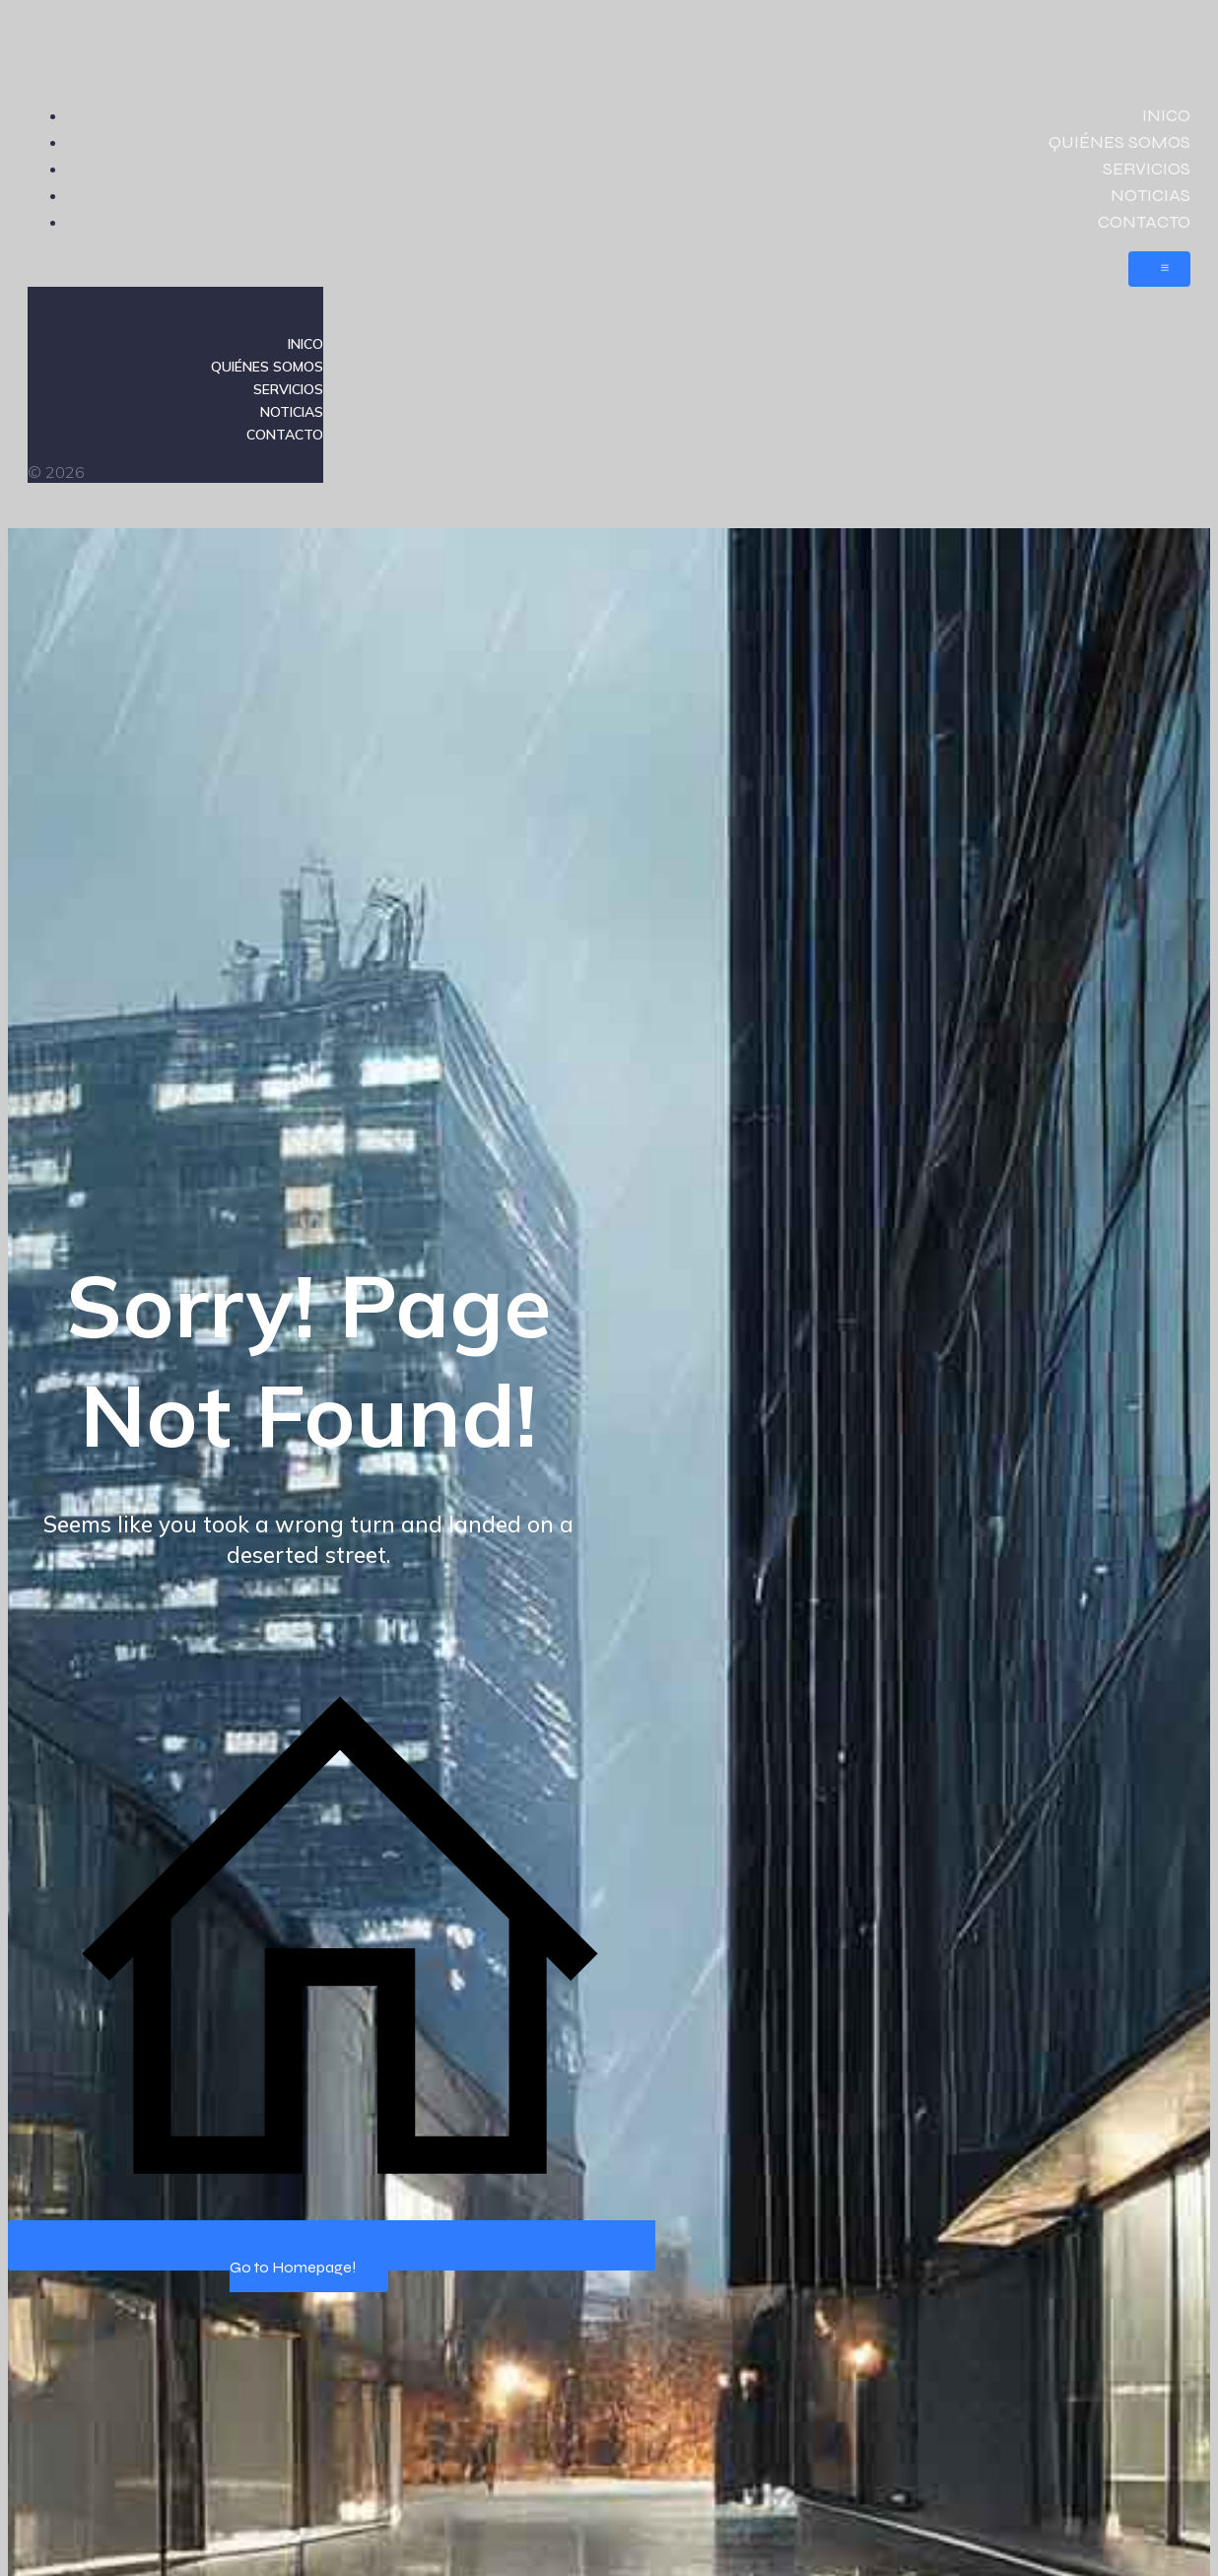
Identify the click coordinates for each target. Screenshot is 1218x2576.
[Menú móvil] (1159, 269)
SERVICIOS (1146, 168)
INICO (1166, 115)
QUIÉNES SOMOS (1119, 142)
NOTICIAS (1150, 195)
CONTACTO (1144, 222)
